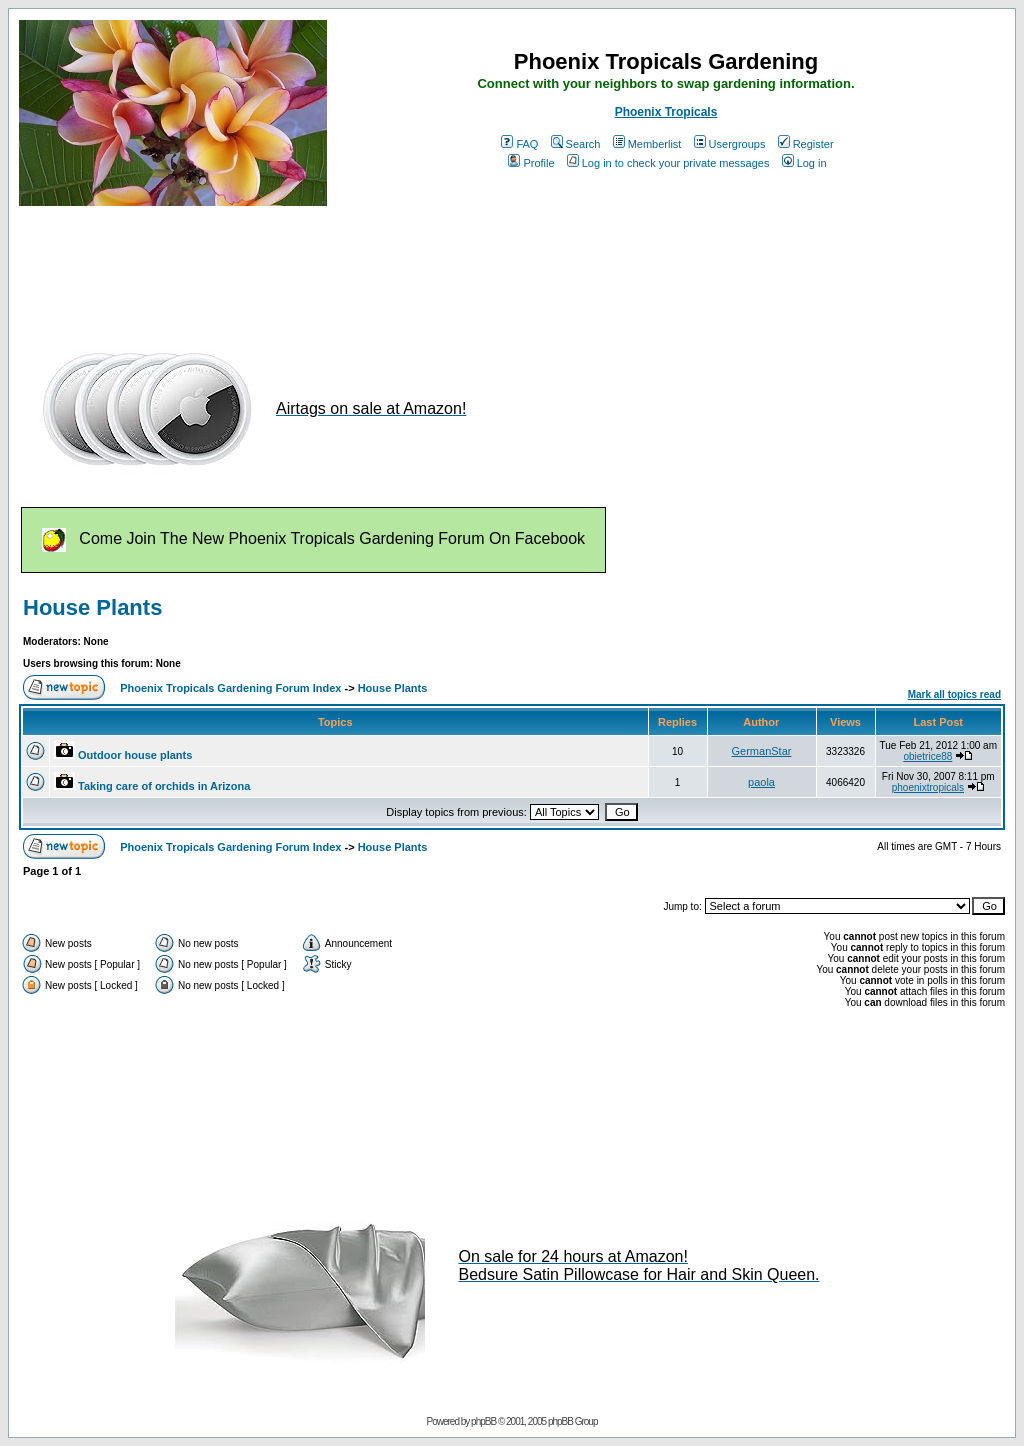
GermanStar (762, 751)
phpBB (483, 1421)
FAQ (519, 144)
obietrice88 (927, 756)
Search (576, 144)
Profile (531, 163)
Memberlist (647, 144)
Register (806, 144)
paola (761, 782)
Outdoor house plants (135, 755)
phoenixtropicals (928, 787)
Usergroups (730, 144)
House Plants (92, 607)
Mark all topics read (954, 694)
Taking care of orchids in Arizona (164, 786)
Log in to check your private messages (668, 163)
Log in (804, 163)
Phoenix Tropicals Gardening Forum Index (230, 688)
